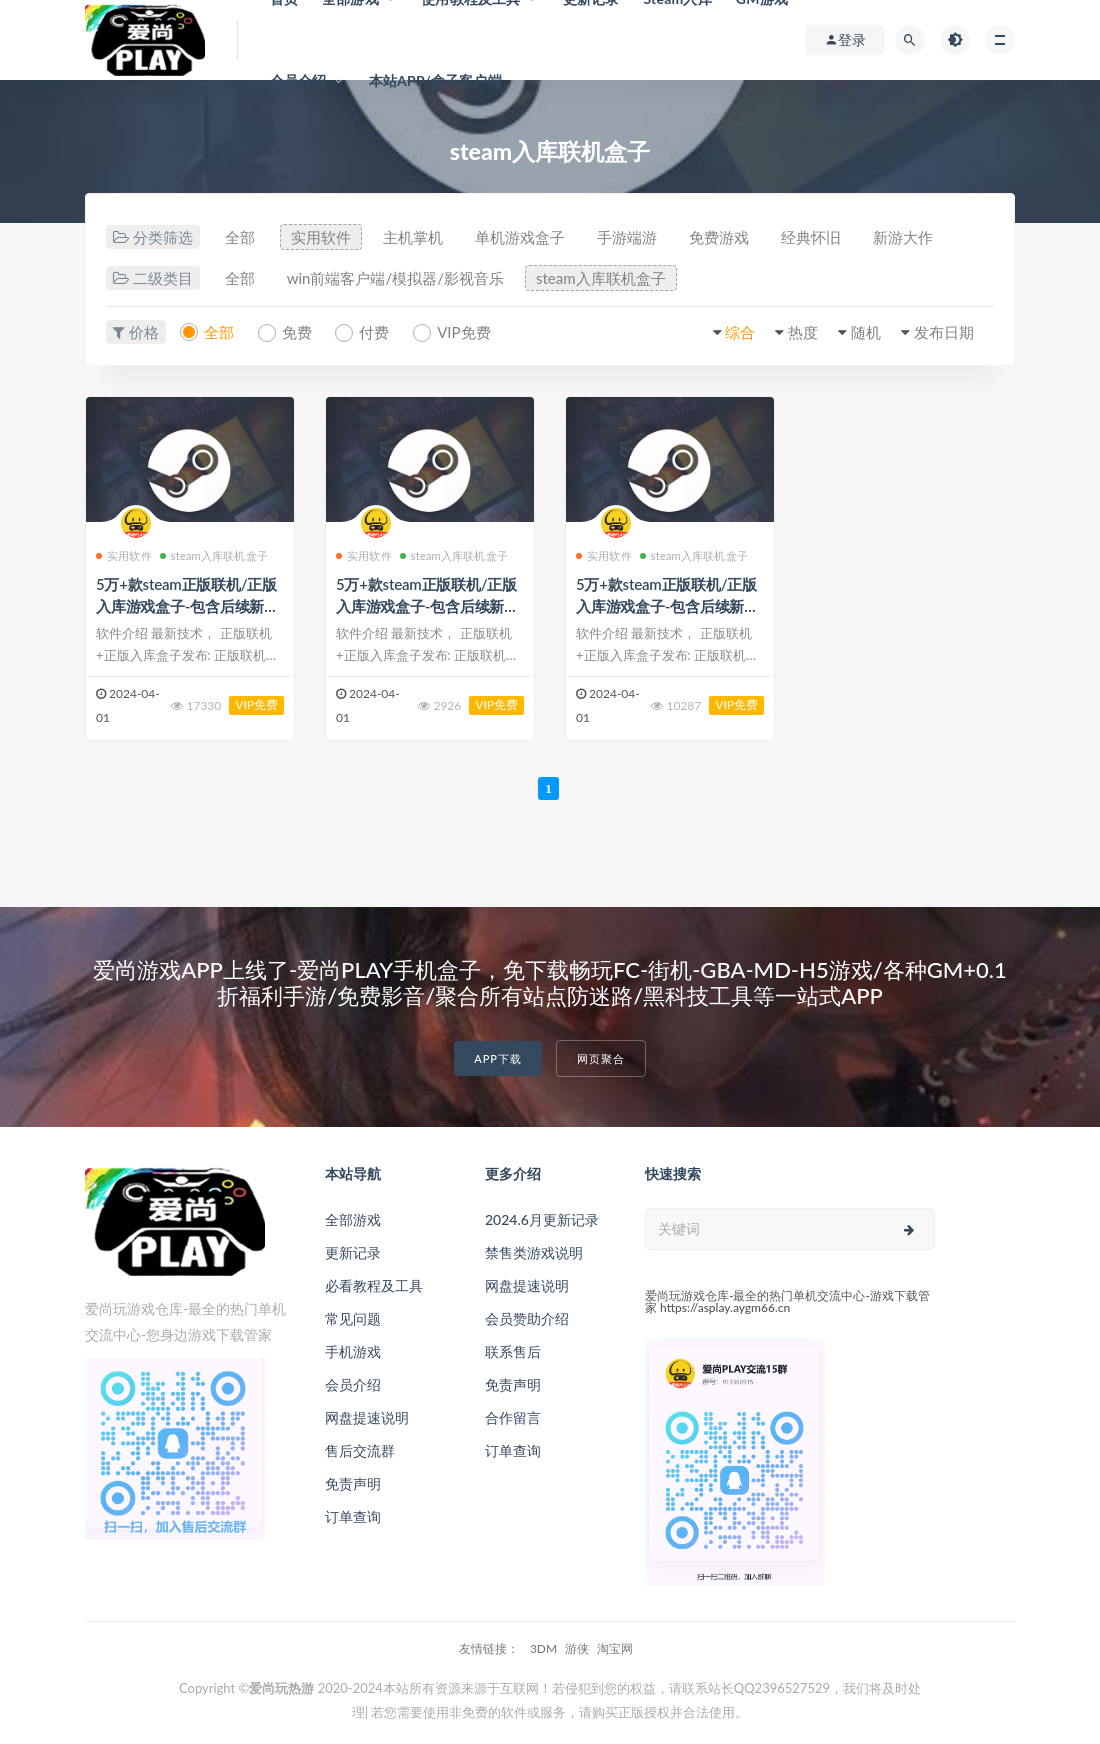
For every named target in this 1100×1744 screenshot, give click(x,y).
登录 (845, 40)
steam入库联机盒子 (601, 278)
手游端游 (627, 237)
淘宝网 (615, 1648)
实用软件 (321, 237)
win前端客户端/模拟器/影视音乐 (395, 278)
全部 (240, 237)
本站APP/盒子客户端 (435, 80)
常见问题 (353, 1318)
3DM (543, 1648)
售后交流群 (360, 1450)
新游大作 (903, 237)
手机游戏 (353, 1351)
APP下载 (498, 1058)
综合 (740, 332)
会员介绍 (298, 80)
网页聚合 (601, 1058)
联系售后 (513, 1351)
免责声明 (353, 1483)
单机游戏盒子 (520, 237)
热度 (803, 332)
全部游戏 (353, 1219)
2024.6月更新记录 (542, 1219)
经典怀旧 (811, 237)
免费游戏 (719, 237)
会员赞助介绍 (527, 1318)
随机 (866, 332)
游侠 (577, 1648)
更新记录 (353, 1252)
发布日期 (944, 332)
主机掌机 (413, 237)
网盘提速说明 (367, 1417)
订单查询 (353, 1516)
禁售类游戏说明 (534, 1252)
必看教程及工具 (374, 1285)
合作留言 (513, 1417)
